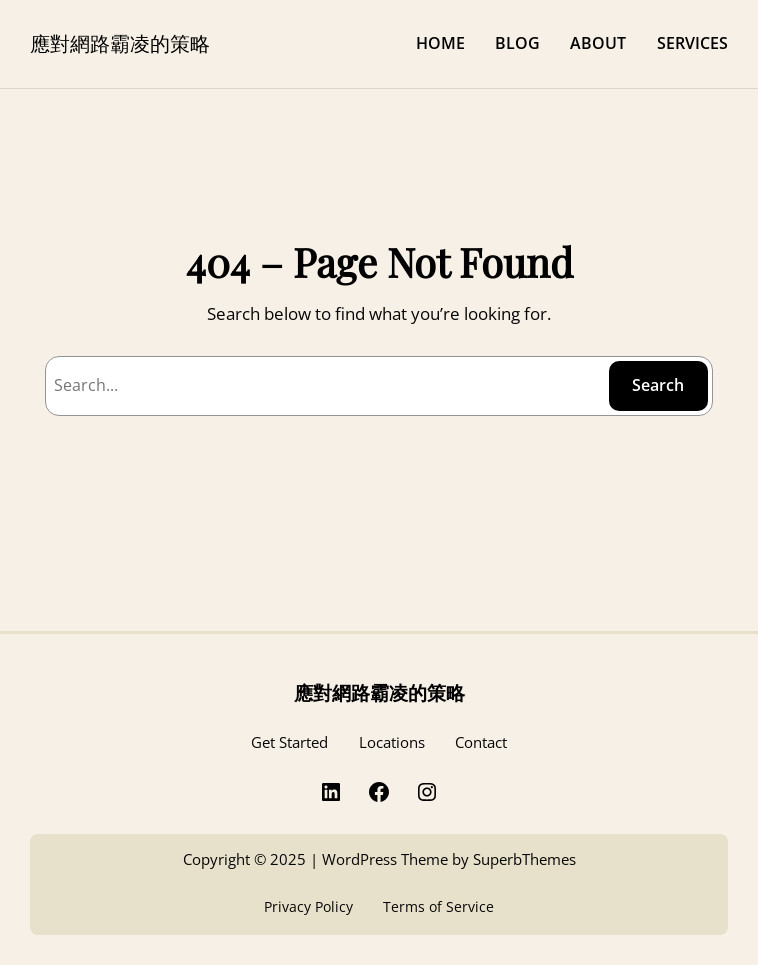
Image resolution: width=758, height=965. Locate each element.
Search (658, 385)
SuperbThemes (524, 859)
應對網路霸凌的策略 (120, 43)
